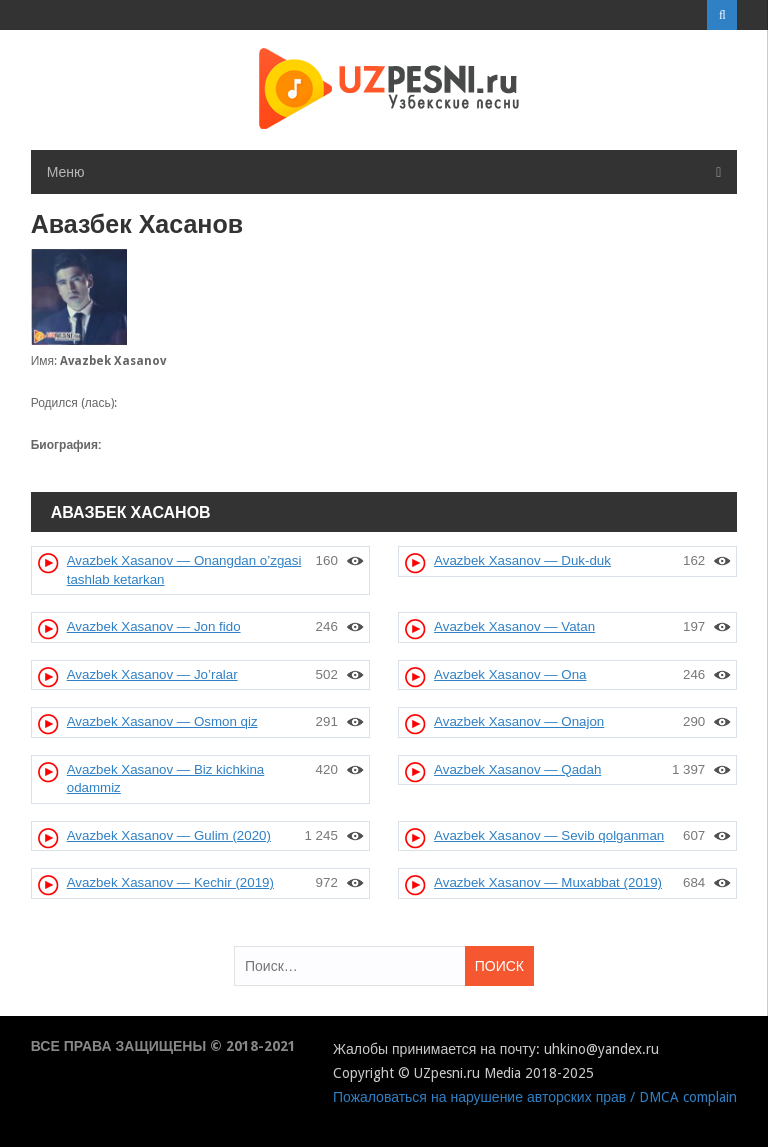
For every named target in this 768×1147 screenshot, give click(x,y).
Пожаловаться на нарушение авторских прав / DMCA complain (535, 1097)
